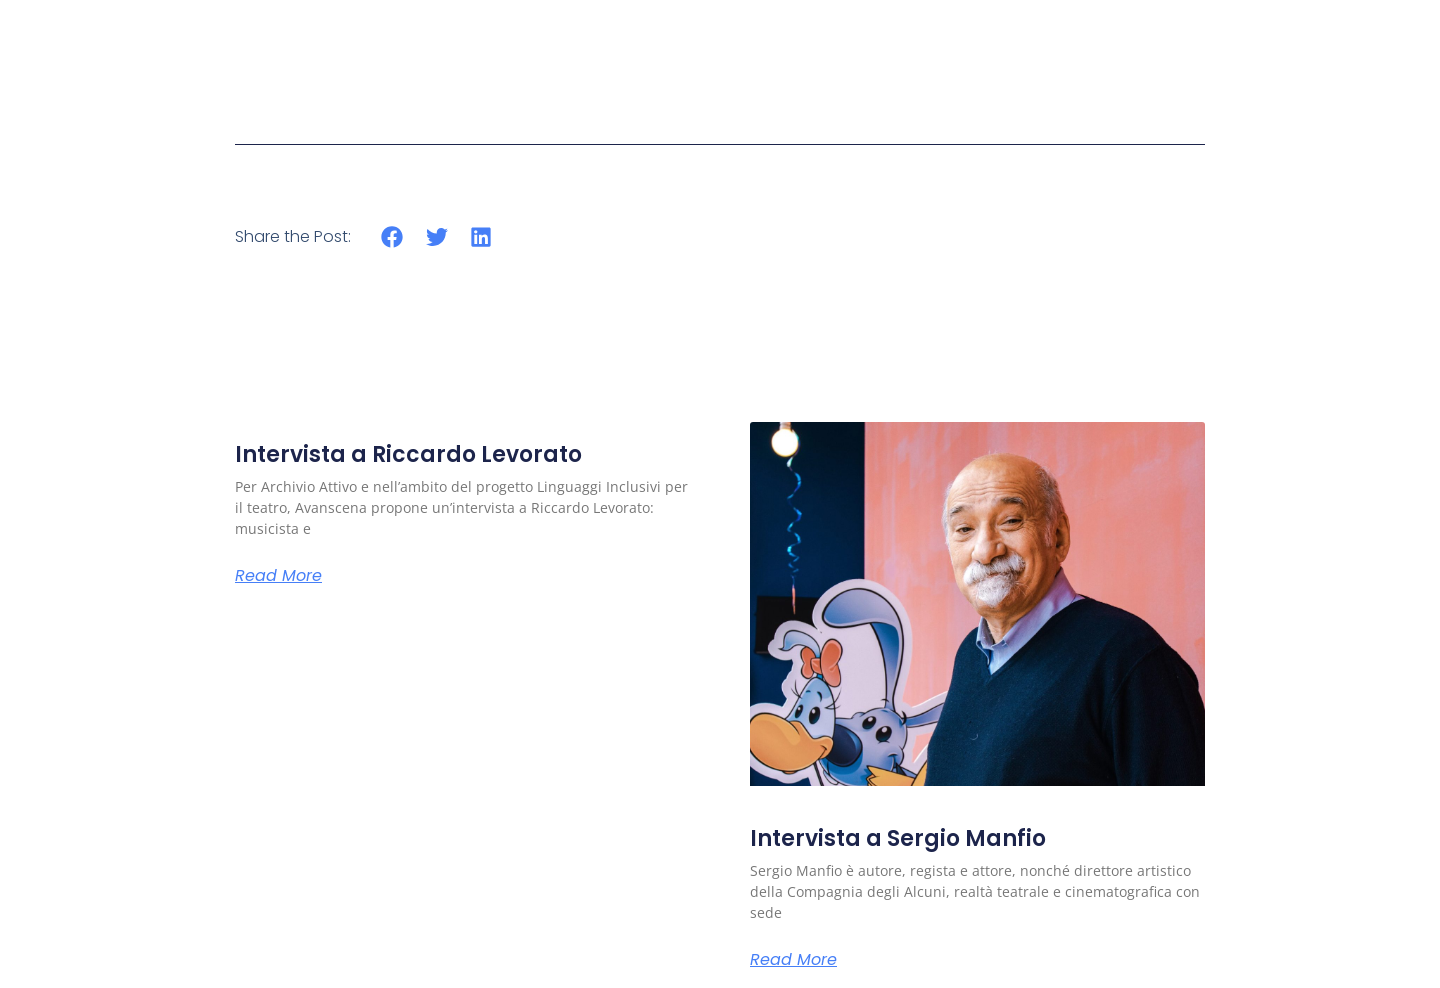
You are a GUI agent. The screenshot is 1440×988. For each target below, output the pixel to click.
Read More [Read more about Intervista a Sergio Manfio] (793, 960)
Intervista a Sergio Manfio (898, 838)
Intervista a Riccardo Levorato (408, 454)
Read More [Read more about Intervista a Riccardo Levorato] (278, 576)
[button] (392, 236)
